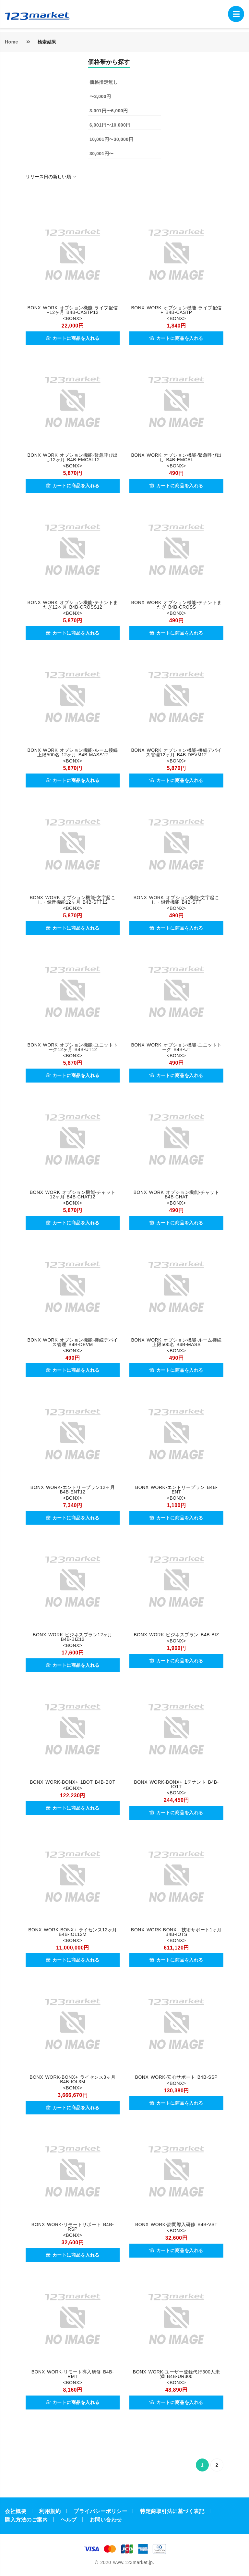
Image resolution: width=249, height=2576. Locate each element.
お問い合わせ (106, 2519)
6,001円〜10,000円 (110, 125)
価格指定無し (103, 82)
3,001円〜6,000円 (108, 110)
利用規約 (50, 2511)
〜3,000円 (100, 96)
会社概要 (15, 2511)
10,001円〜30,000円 (111, 139)
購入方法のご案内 (26, 2519)
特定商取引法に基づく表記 (172, 2511)
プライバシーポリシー (100, 2511)
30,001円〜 (101, 153)
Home (11, 41)
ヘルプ (69, 2519)
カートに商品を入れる (73, 338)
